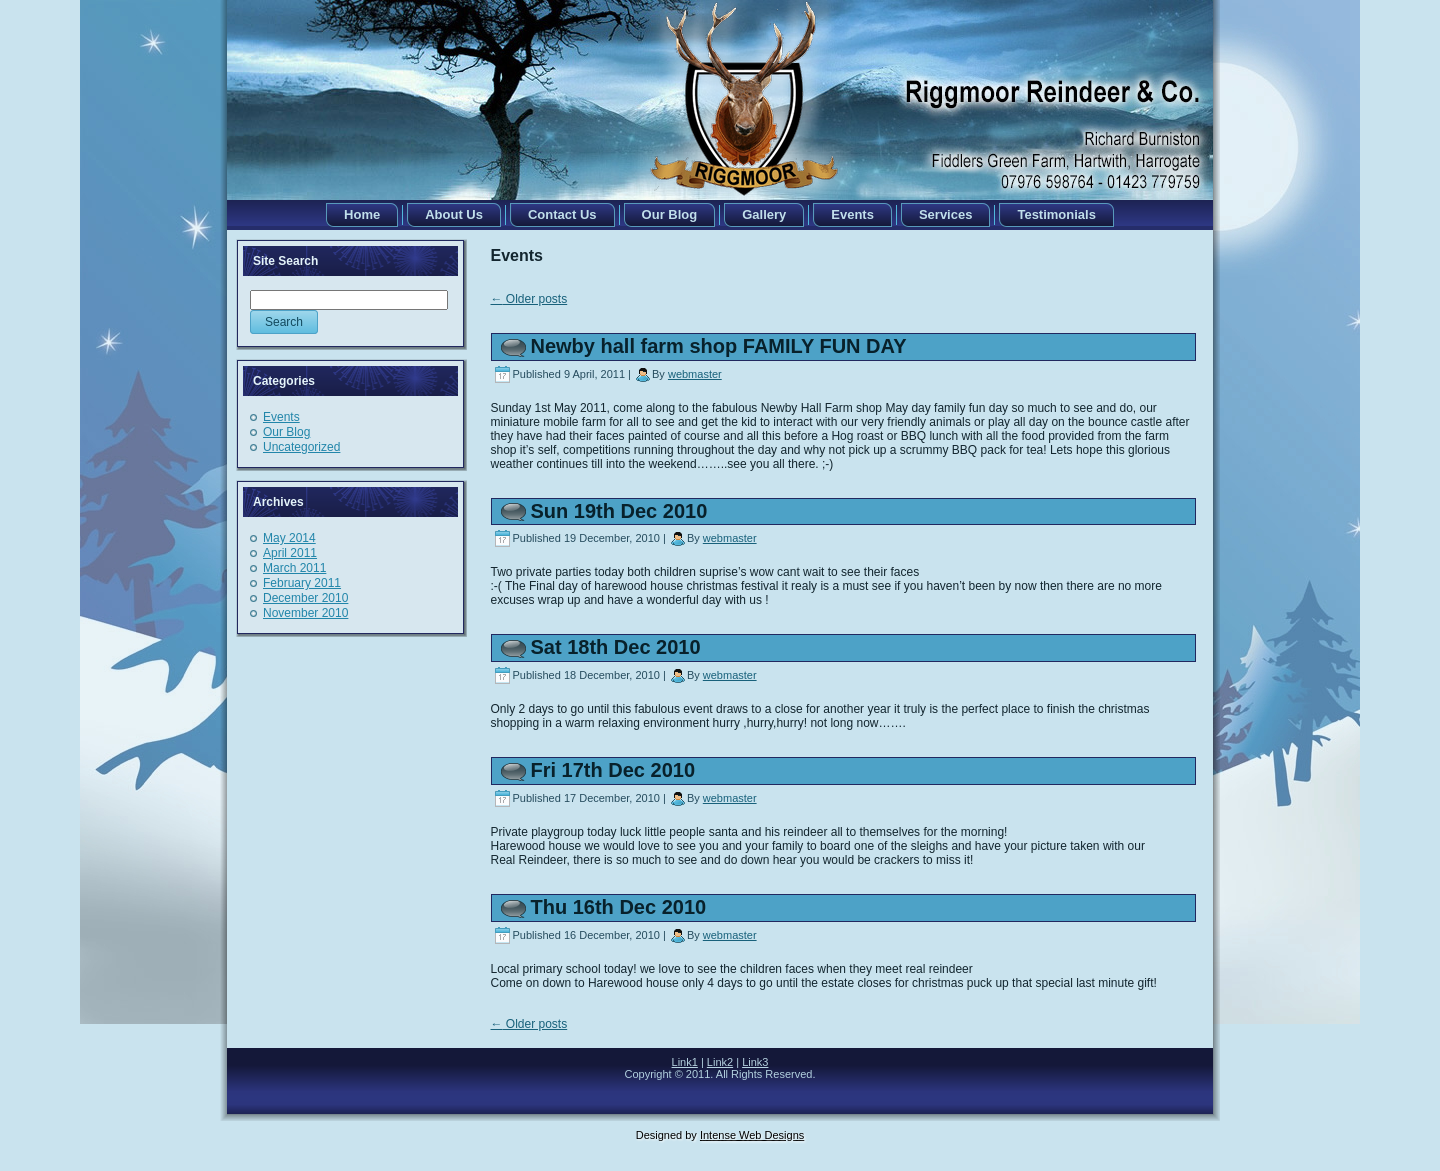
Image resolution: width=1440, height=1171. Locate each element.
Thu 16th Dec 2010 (619, 907)
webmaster (695, 374)
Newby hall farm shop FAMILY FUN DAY (719, 346)
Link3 (755, 1062)
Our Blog (286, 432)
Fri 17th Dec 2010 (613, 770)
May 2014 (289, 538)
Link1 (685, 1062)
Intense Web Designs (752, 1135)
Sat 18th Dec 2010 (616, 647)
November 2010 (305, 613)
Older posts (529, 299)
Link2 (720, 1062)
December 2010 (305, 598)
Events (281, 417)
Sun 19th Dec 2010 (619, 511)
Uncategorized (301, 447)
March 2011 (294, 568)
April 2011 (290, 553)
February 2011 (302, 583)
